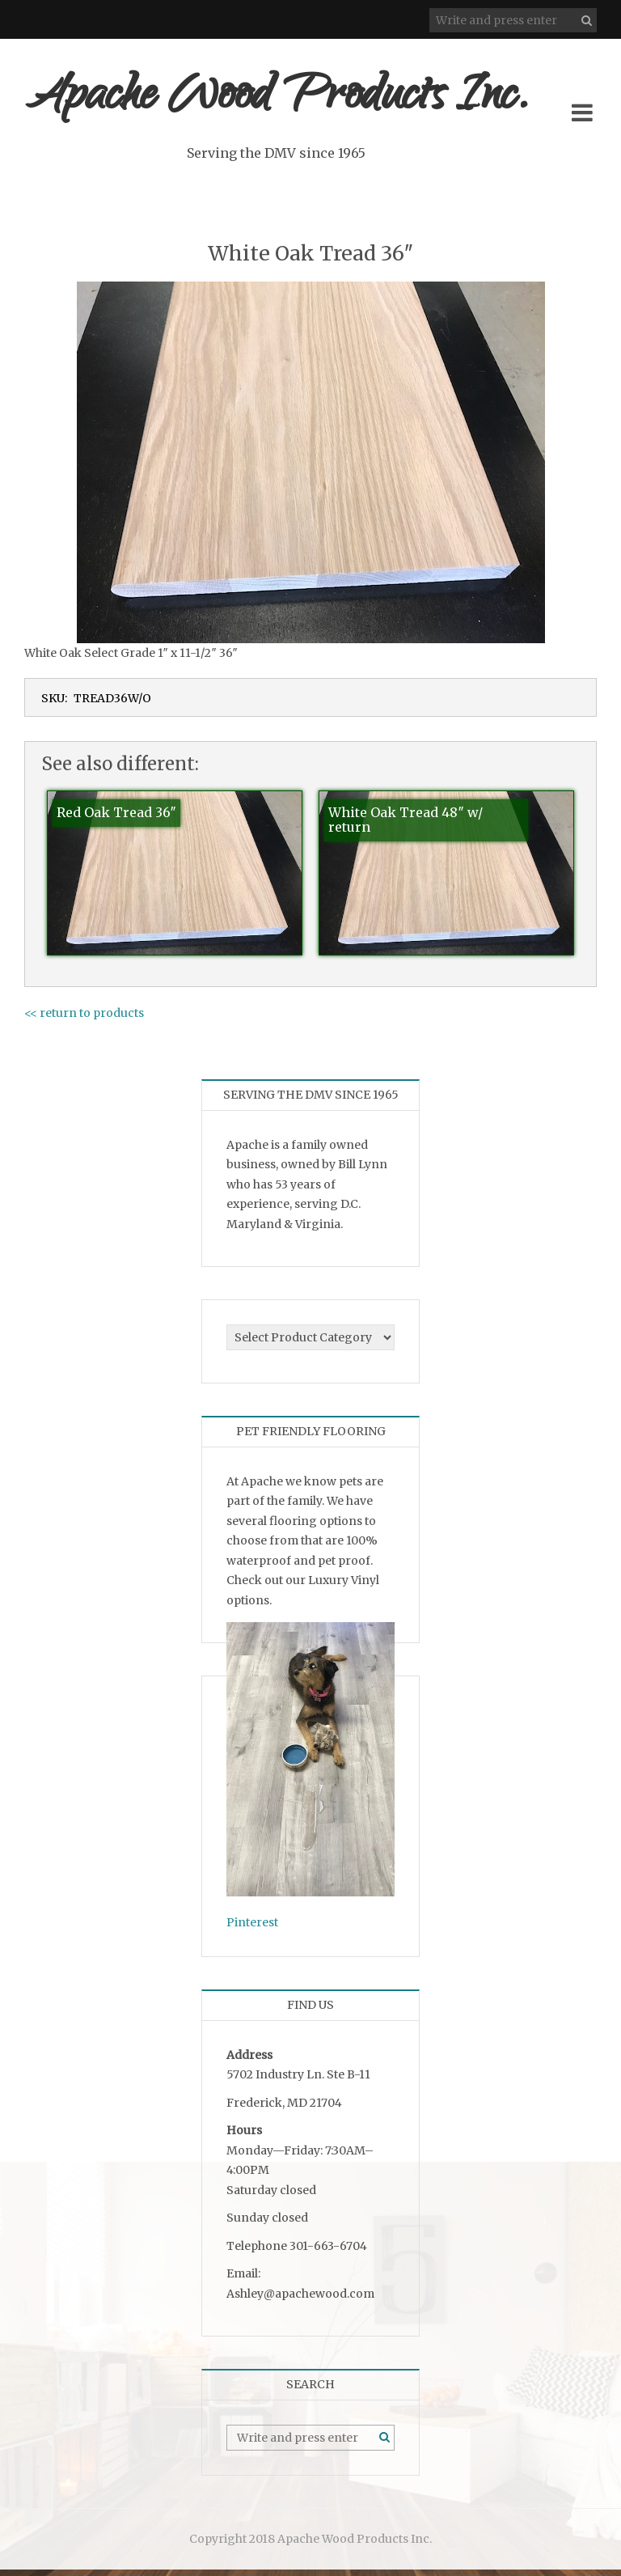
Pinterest (252, 1928)
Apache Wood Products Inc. (302, 103)
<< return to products (84, 1019)
